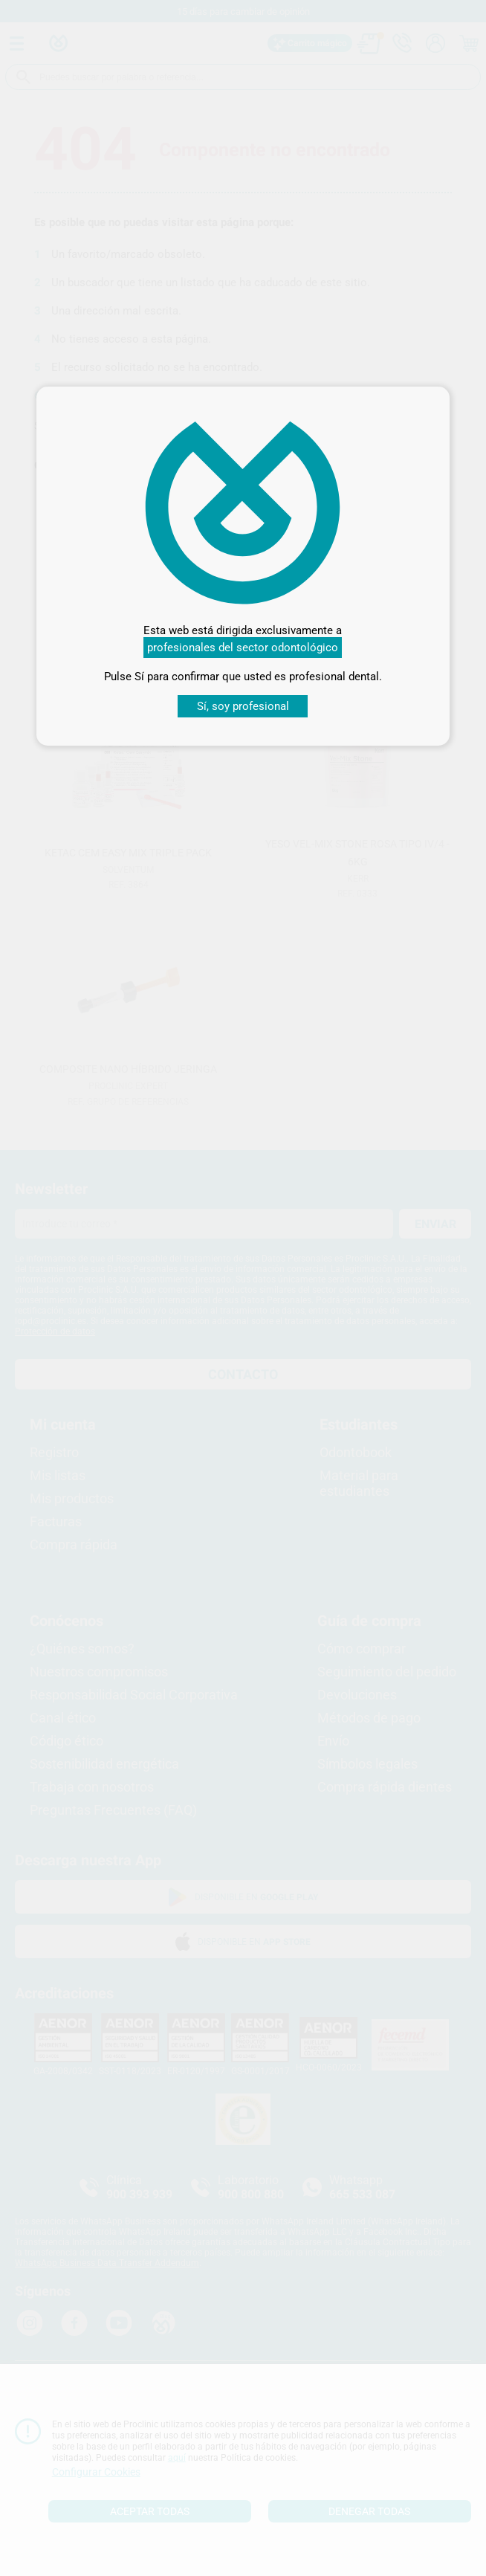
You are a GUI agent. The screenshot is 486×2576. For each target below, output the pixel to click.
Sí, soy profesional (243, 706)
